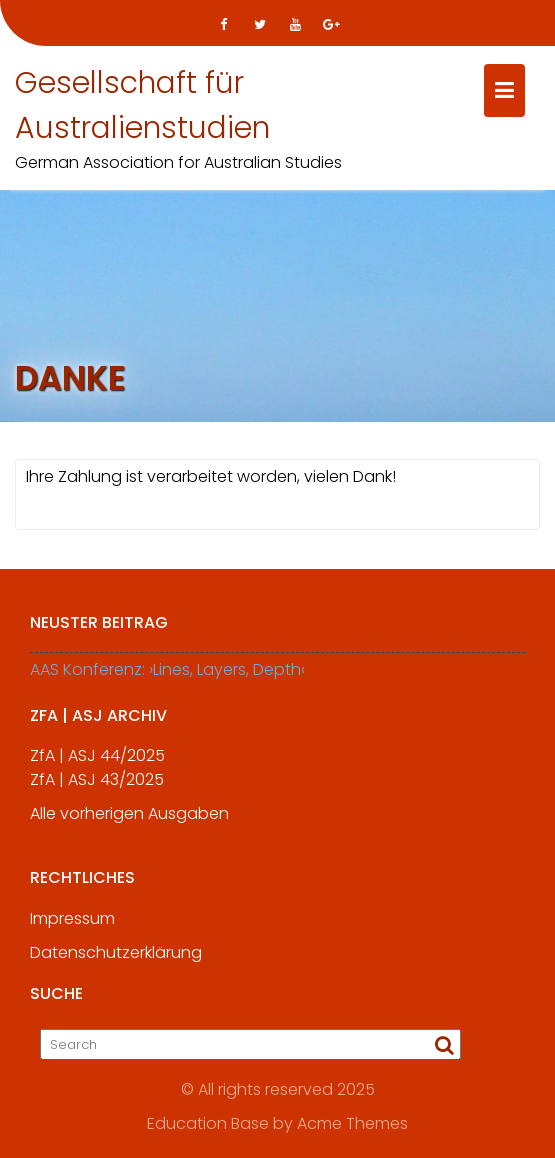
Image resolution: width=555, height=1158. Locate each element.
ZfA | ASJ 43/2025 (97, 782)
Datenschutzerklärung (116, 960)
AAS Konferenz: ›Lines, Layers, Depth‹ (167, 671)
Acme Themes (352, 1122)
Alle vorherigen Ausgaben (129, 816)
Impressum (72, 926)
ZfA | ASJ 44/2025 (97, 758)
